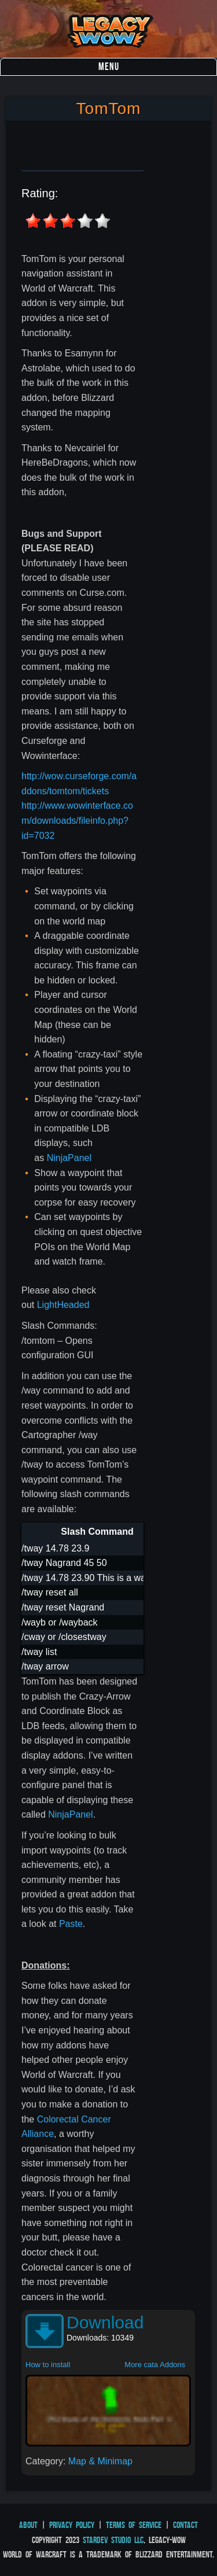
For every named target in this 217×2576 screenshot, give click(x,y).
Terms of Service (133, 2525)
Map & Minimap (100, 2461)
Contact (185, 2525)
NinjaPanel (69, 1158)
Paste (71, 1924)
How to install (47, 2364)
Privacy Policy (71, 2525)
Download (105, 2322)
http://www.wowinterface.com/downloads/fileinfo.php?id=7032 (77, 820)
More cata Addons (154, 2364)
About (28, 2525)
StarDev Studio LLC (113, 2540)
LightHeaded (63, 1305)
